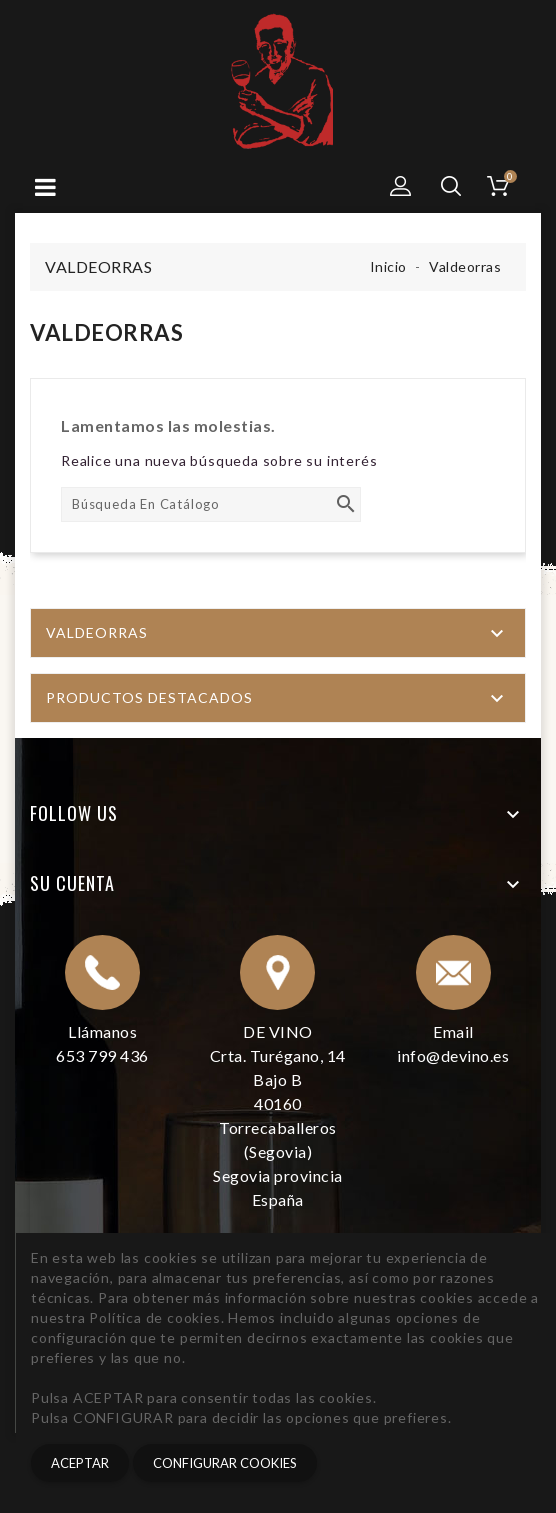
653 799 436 (102, 1055)
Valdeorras (97, 632)
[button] (401, 186)
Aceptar (80, 1463)
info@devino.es (453, 1055)
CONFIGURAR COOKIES (225, 1463)
